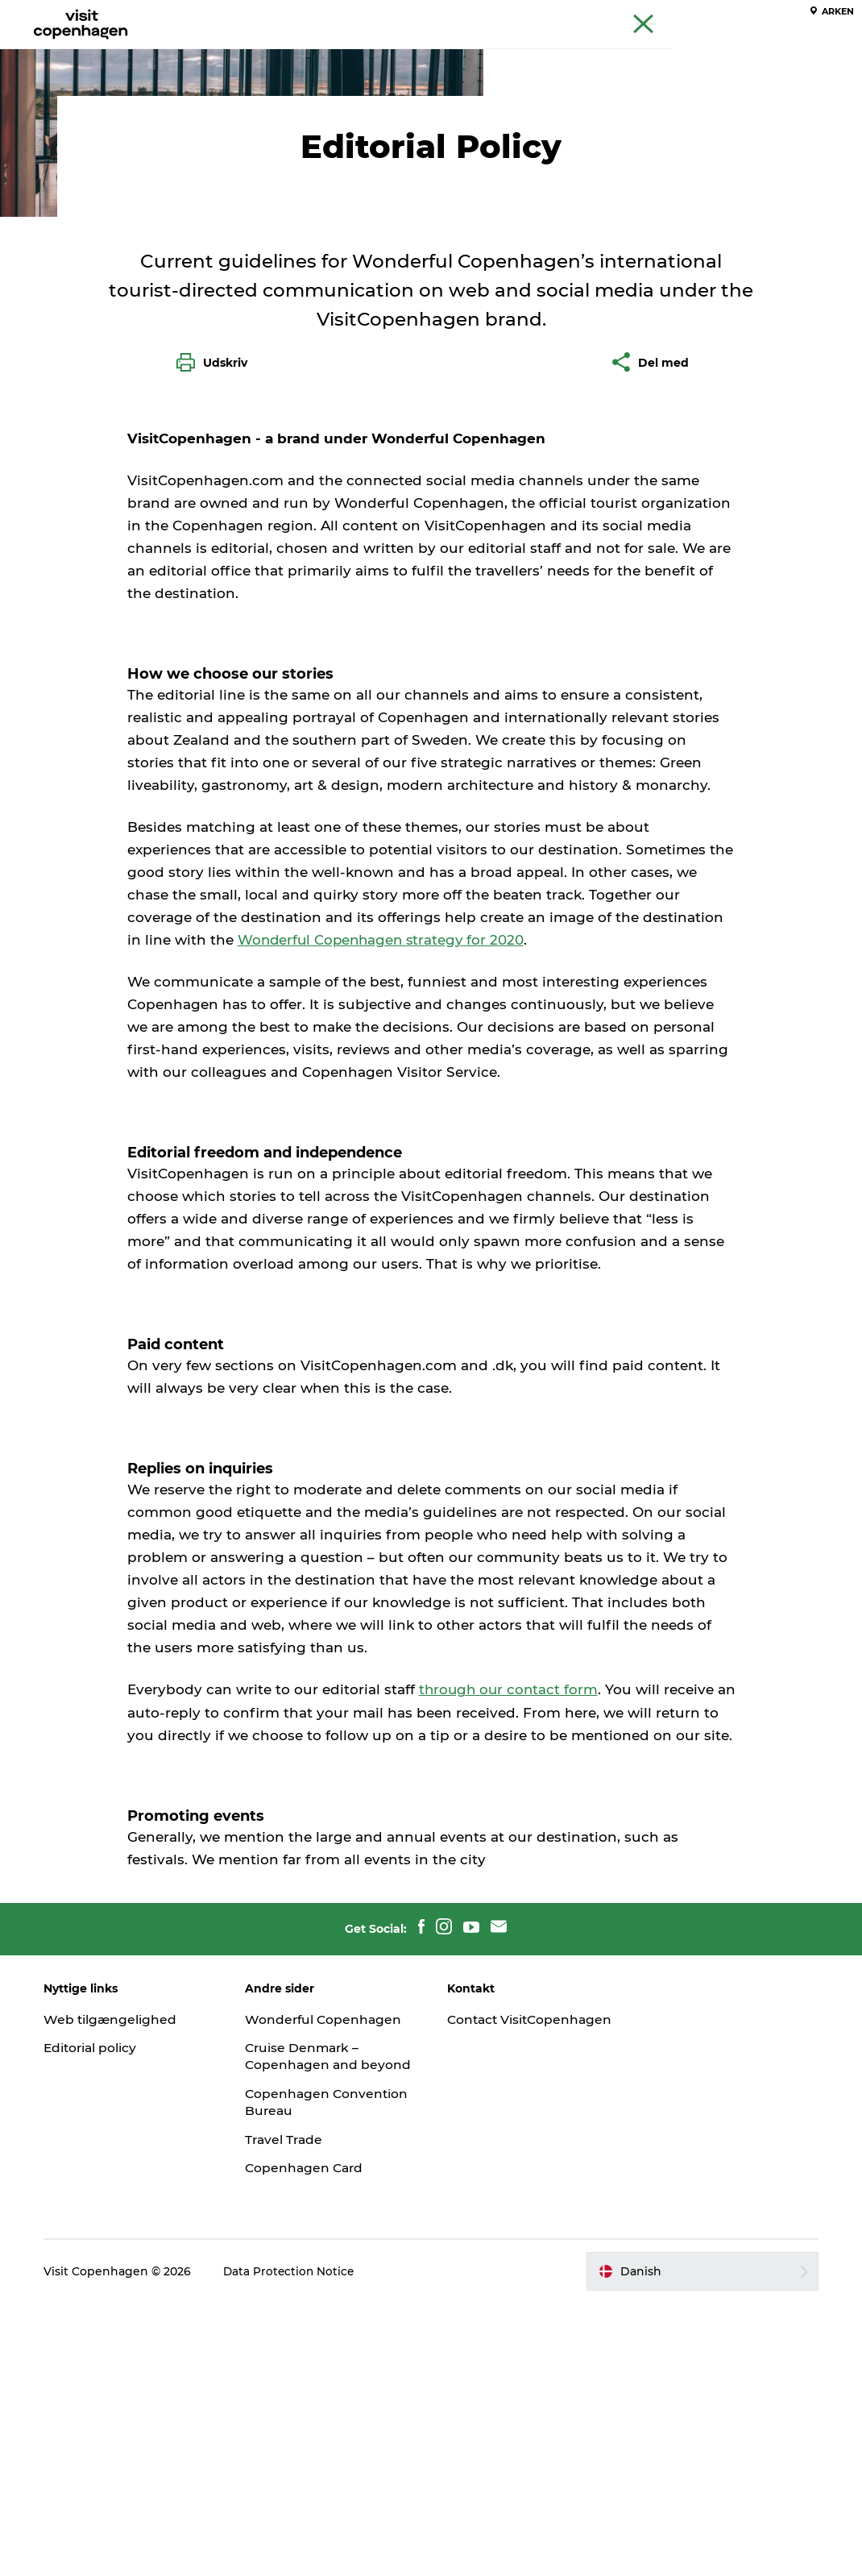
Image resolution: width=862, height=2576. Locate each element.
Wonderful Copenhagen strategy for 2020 (384, 1174)
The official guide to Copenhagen (549, 15)
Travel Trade (289, 2412)
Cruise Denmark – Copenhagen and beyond (308, 2321)
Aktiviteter (275, 52)
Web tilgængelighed (118, 2275)
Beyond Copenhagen (694, 15)
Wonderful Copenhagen (328, 2275)
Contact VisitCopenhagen (504, 2284)
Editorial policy (99, 2304)
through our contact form (510, 1924)
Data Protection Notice (297, 2544)
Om (276, 118)
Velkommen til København (174, 118)
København (50, 118)
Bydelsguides (458, 52)
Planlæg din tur (571, 52)
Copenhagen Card (803, 15)
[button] (697, 2544)
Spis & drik (362, 52)
